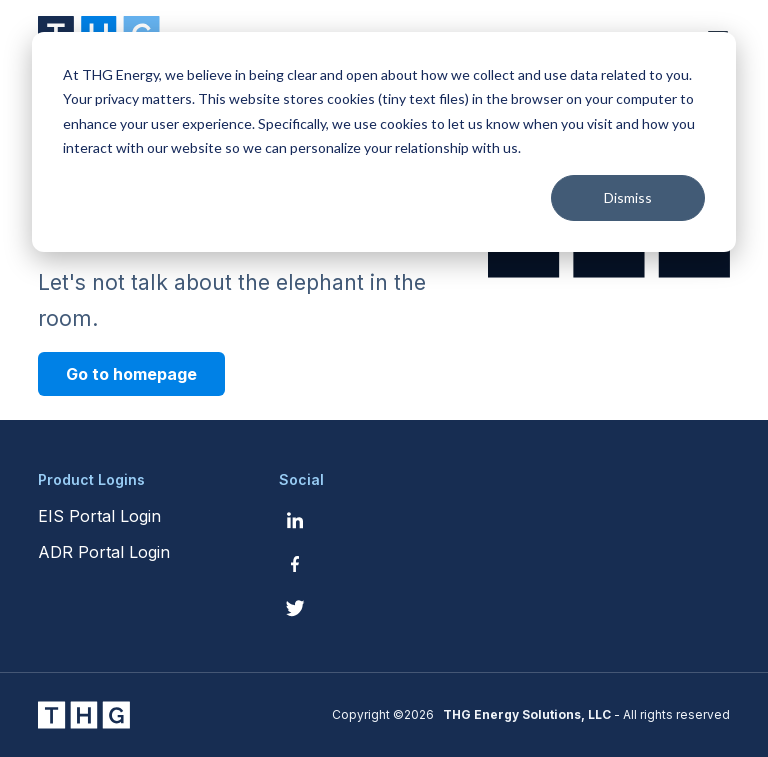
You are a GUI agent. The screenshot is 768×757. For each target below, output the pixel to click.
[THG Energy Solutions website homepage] (84, 715)
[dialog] (384, 142)
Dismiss (628, 197)
